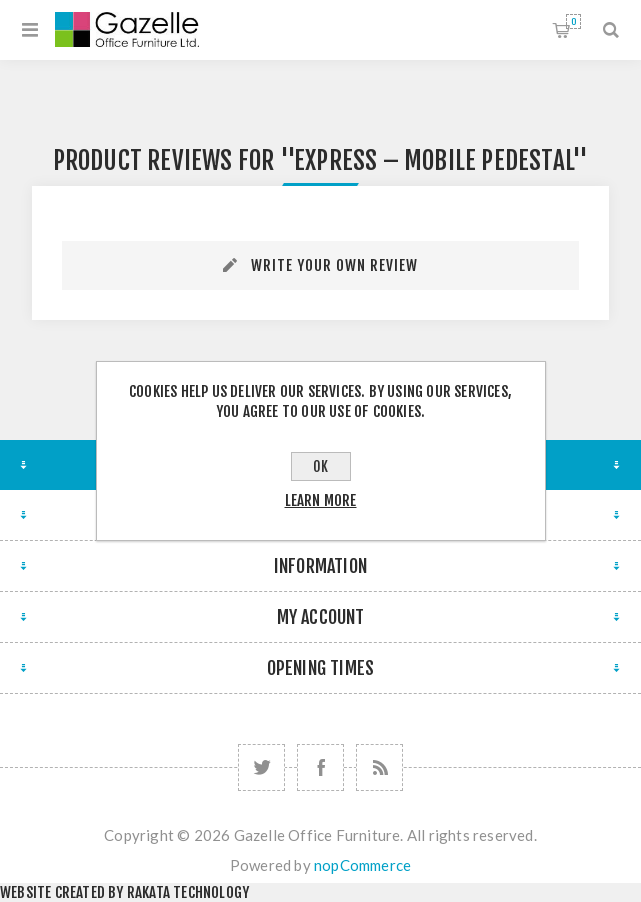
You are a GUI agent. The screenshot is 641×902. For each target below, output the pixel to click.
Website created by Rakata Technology (124, 892)
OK (320, 466)
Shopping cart (573, 21)
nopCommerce (362, 865)
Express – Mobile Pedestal (433, 160)
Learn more (321, 500)
